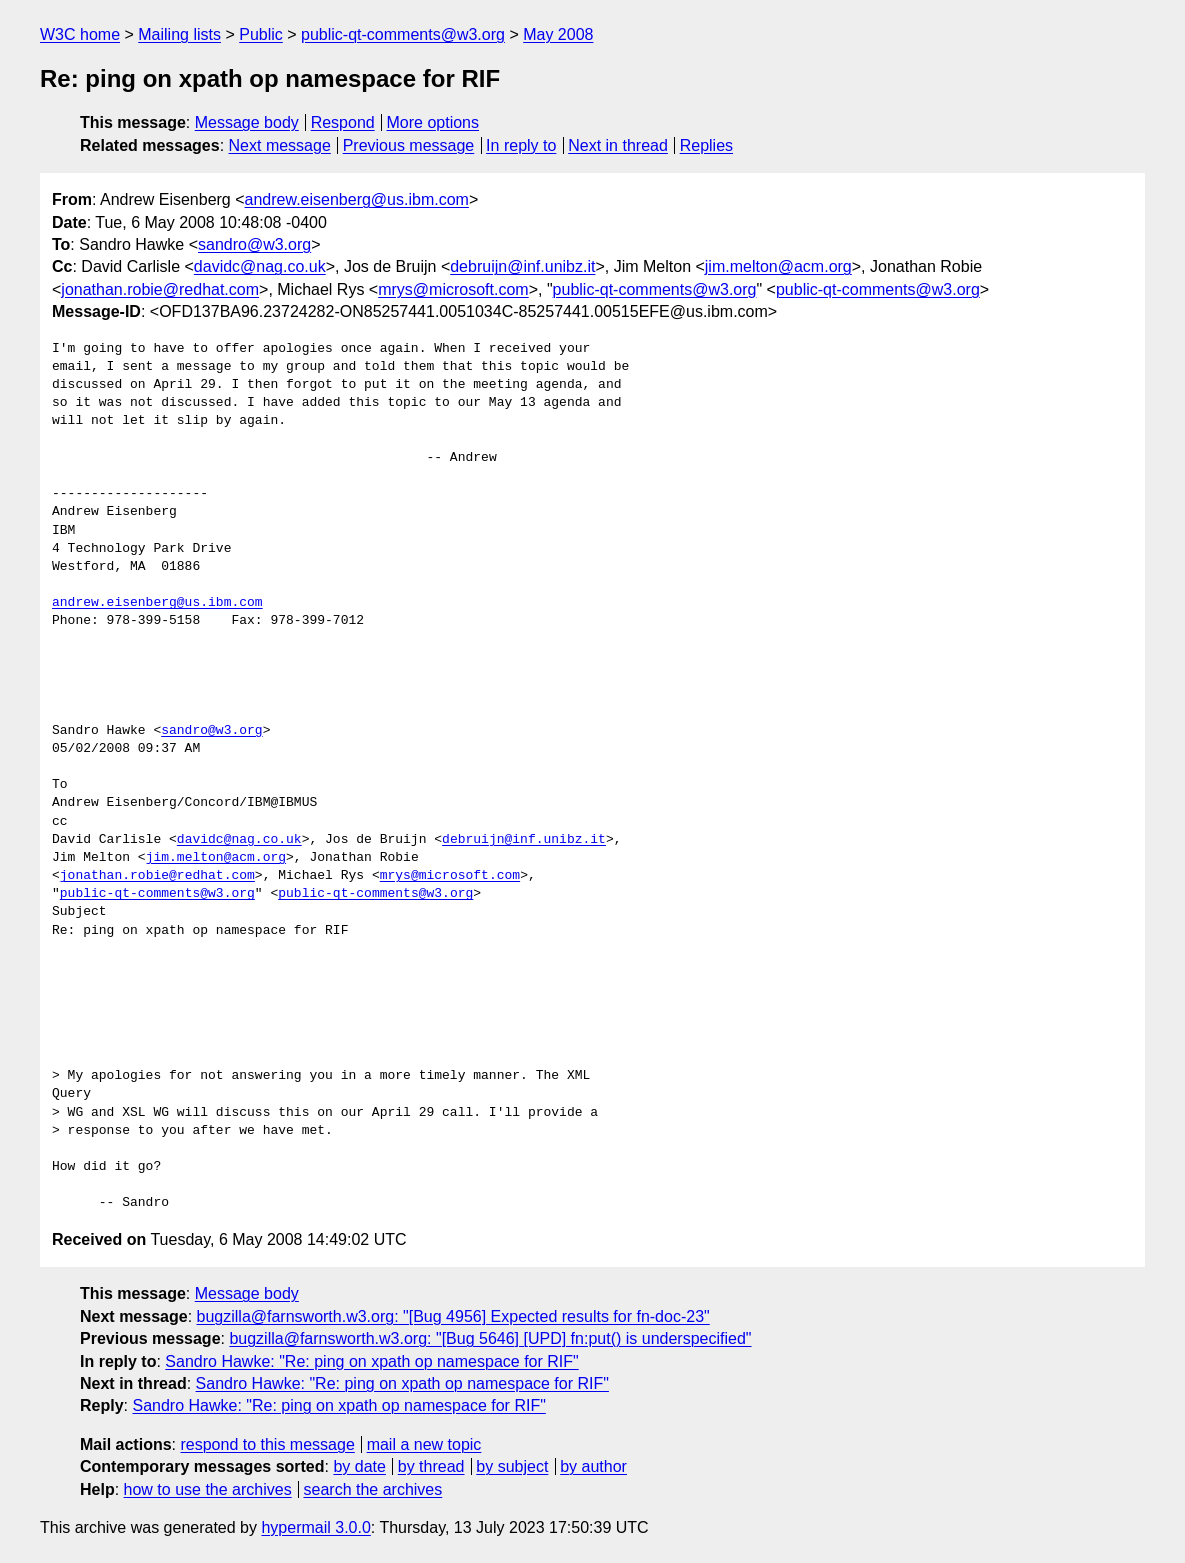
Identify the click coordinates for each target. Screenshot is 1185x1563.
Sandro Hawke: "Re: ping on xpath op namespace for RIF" (371, 1361)
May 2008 (558, 34)
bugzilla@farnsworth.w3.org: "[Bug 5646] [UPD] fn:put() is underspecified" (490, 1338)
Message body (247, 122)
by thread (431, 1466)
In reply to (521, 145)
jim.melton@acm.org (778, 266)
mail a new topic (424, 1444)
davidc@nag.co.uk (260, 266)
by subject (512, 1466)
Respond (343, 122)
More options (433, 122)
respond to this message (267, 1444)
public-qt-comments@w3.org (403, 34)
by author (593, 1466)
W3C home (80, 34)
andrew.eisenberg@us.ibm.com (357, 199)
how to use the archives (208, 1489)
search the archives (373, 1489)
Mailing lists (179, 34)
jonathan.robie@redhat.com (160, 289)
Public (261, 34)
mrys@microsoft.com (453, 289)
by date (359, 1466)
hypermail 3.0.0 (315, 1527)
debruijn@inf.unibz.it (522, 266)
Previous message (409, 145)
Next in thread (618, 145)
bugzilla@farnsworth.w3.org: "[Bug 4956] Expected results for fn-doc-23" (453, 1316)
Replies (706, 145)
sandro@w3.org (254, 244)
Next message (280, 145)
